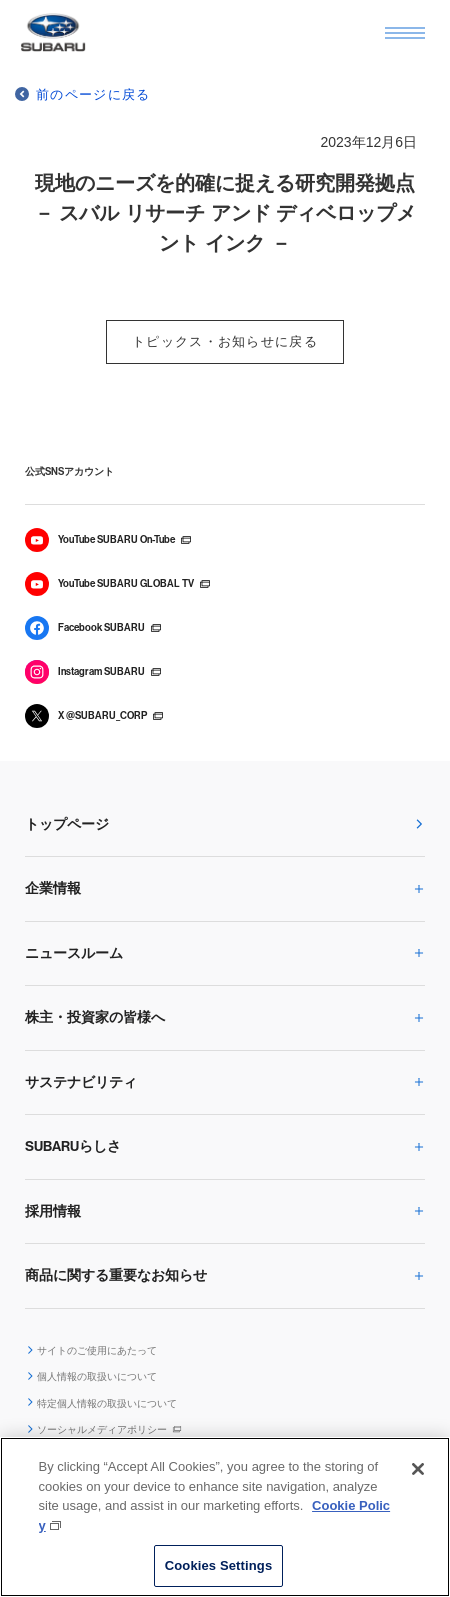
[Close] (418, 1469)
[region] (225, 1517)
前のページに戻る (93, 94)
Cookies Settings (219, 1565)
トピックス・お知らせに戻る (225, 341)
